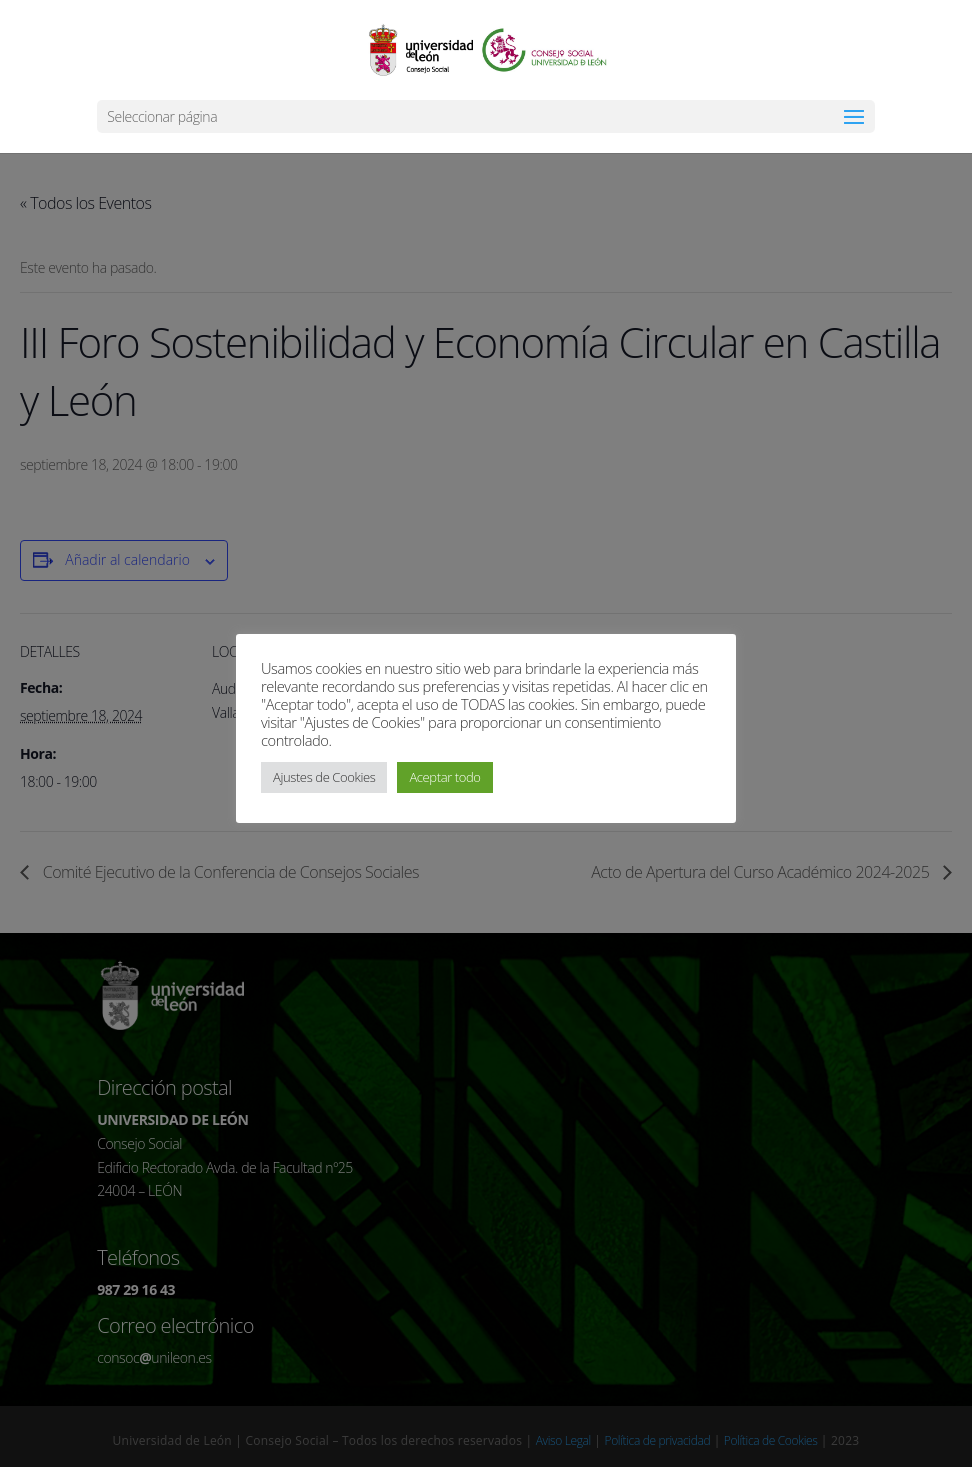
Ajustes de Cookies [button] (324, 777)
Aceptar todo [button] (444, 777)
